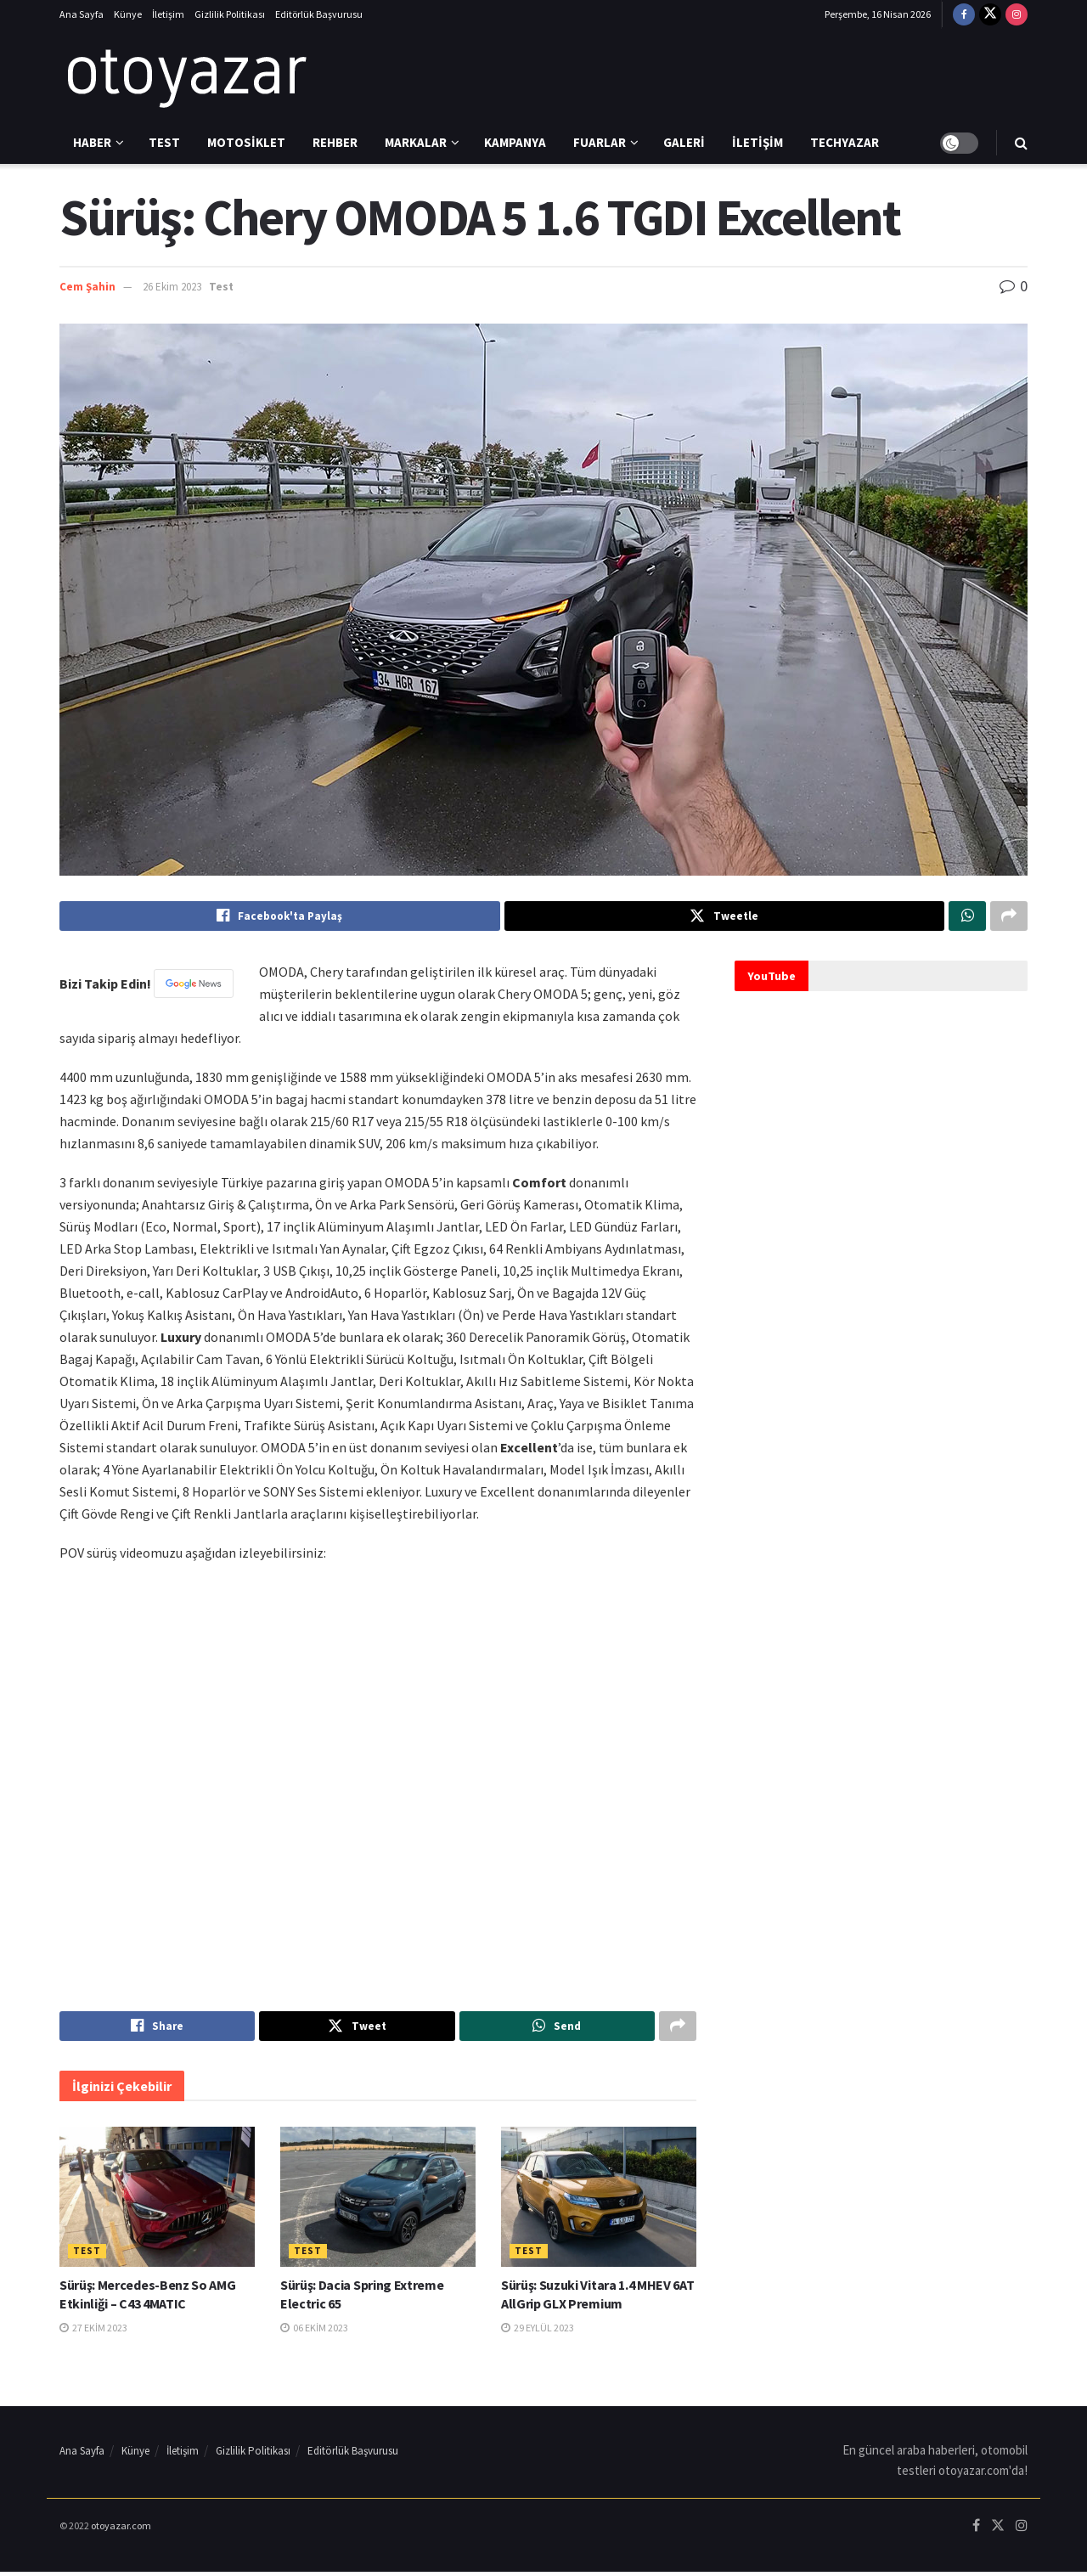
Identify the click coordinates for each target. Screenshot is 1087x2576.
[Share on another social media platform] (1009, 917)
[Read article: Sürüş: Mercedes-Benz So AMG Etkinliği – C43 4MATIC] (157, 2201)
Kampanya (515, 142)
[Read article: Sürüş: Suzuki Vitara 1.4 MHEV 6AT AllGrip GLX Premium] (598, 2201)
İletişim (168, 14)
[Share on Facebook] (279, 917)
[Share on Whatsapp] (967, 917)
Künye (128, 14)
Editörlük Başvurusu (319, 14)
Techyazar (844, 142)
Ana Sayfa (81, 14)
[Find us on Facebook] (964, 14)
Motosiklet (246, 142)
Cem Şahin (87, 286)
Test (164, 142)
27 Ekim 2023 (93, 2331)
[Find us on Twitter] (990, 14)
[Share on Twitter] (724, 917)
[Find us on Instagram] (1016, 14)
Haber (92, 142)
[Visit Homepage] (186, 75)
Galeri (684, 142)
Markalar (416, 142)
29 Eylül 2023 (537, 2331)
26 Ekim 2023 (172, 286)
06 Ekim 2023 (314, 2331)
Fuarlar (599, 142)
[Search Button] (1021, 142)
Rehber (335, 142)
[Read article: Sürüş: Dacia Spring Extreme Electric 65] (378, 2201)
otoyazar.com (121, 2529)
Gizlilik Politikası (229, 14)
